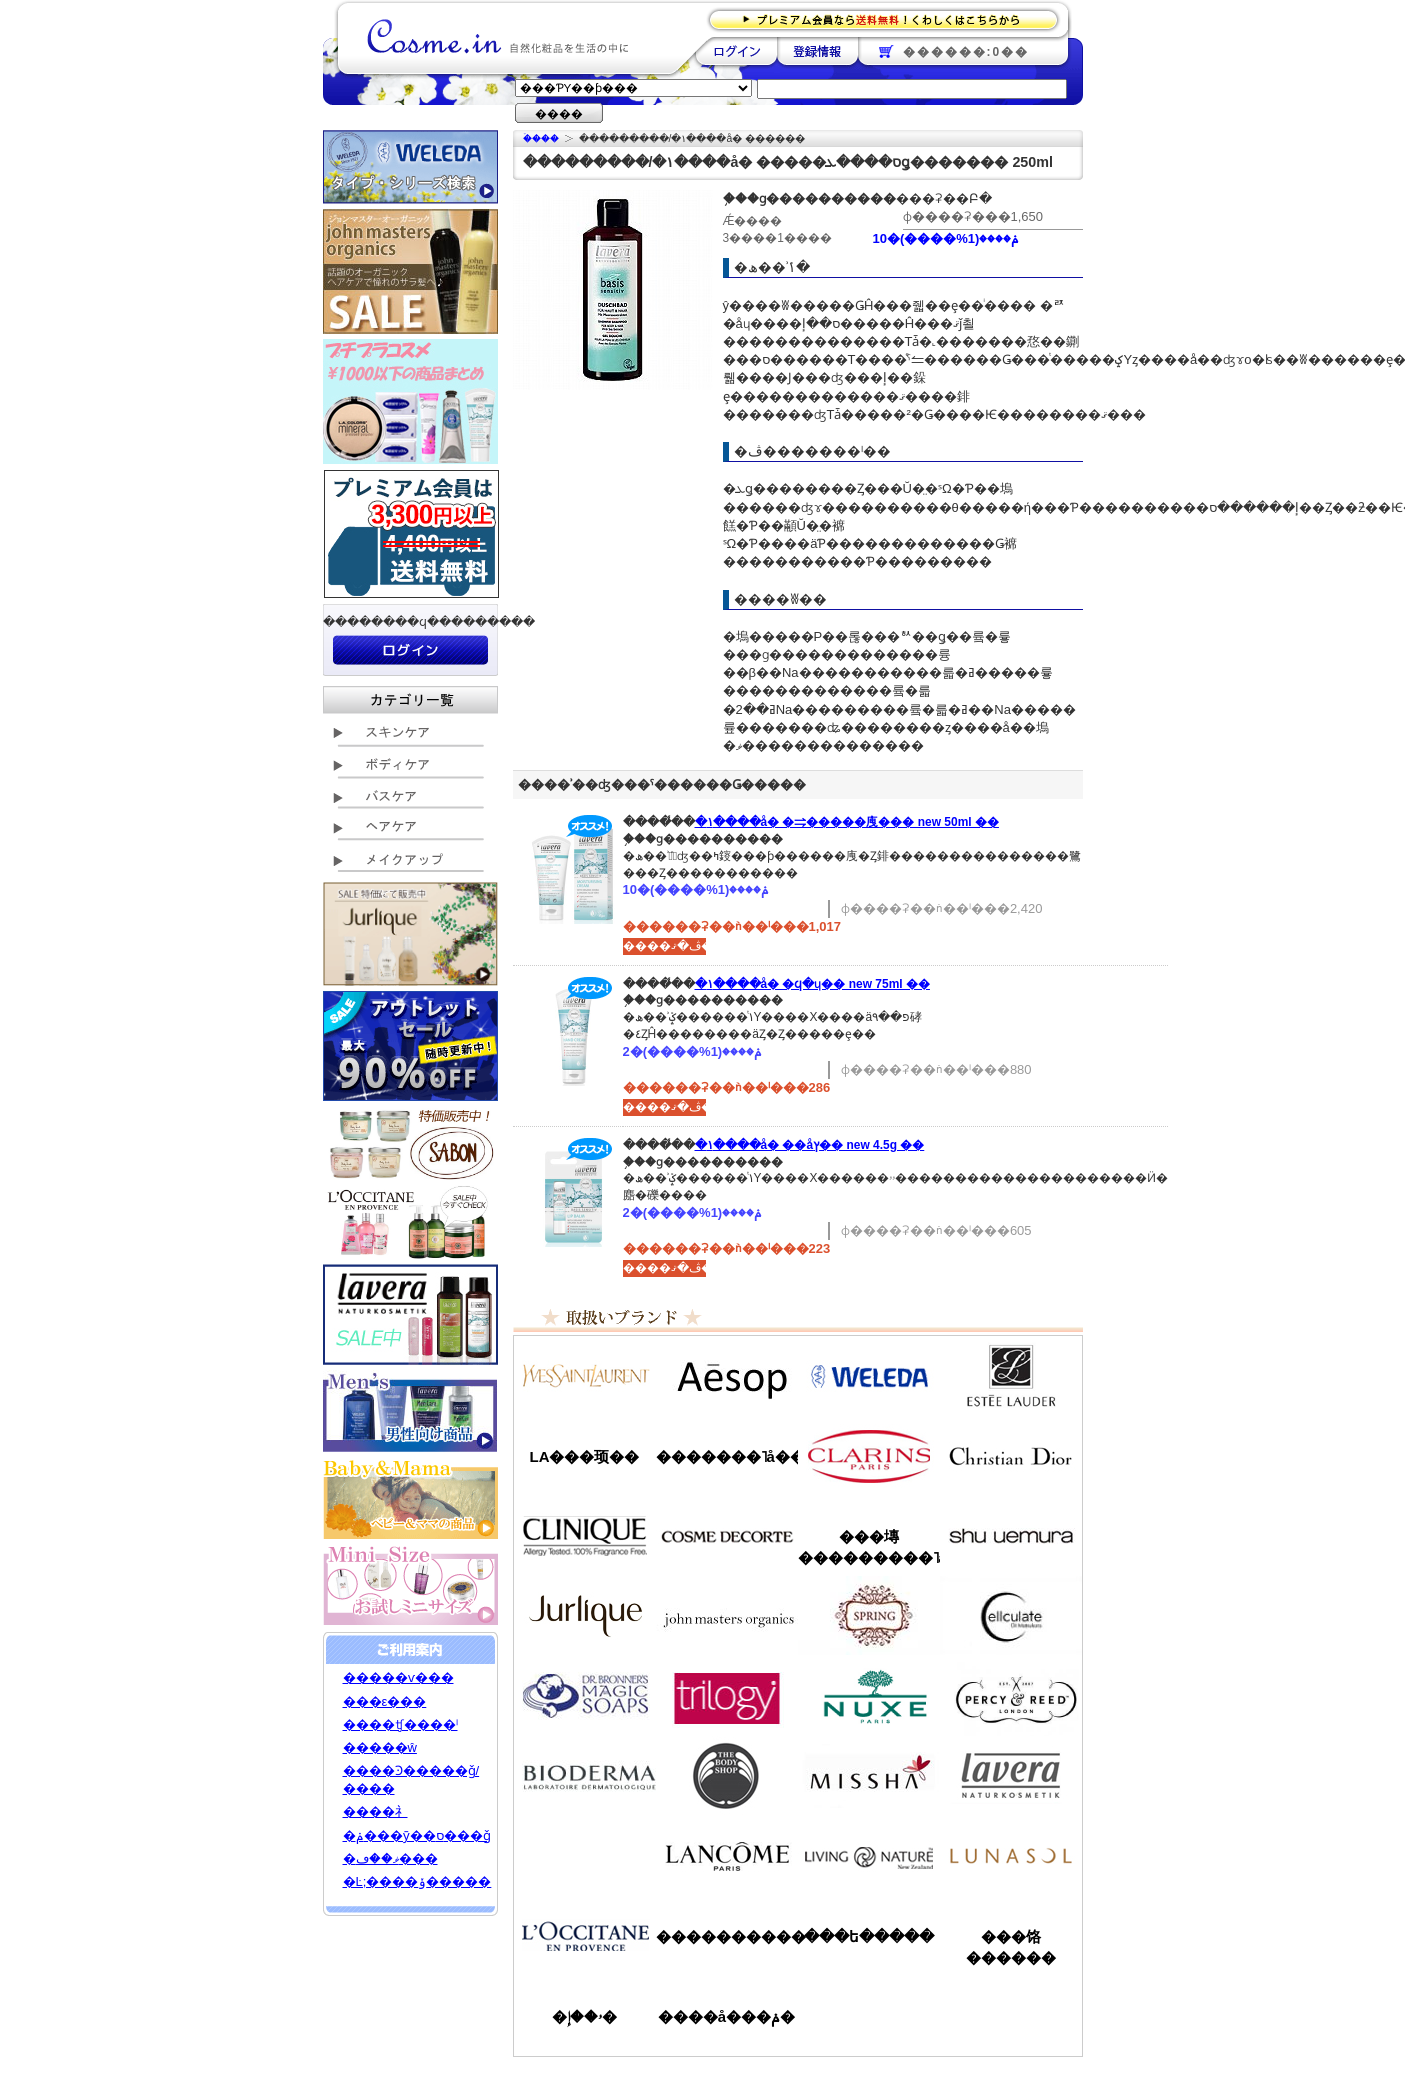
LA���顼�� (585, 1456)
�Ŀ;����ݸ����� (417, 1881)
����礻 (375, 1811)
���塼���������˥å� (869, 1547)
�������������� (585, 1376)
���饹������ (1011, 1947)
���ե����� (869, 1936)
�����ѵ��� (398, 1677)
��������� (1011, 1776)
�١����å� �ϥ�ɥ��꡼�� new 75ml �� (812, 984)
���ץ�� (869, 1616)
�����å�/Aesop (727, 1376)
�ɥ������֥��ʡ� (585, 1696)
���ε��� (385, 1701)
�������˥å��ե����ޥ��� (727, 1456)
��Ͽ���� (817, 51)
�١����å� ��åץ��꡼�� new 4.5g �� (810, 1145)
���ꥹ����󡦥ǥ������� (1011, 1456)
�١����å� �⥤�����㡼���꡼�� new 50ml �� (847, 822)
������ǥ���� (727, 1536)
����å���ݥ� (726, 2016)
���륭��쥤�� (1011, 1616)
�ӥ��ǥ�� (585, 1776)
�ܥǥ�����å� (727, 1776)
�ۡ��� (541, 138)
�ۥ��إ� (584, 2016)
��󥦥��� (585, 1856)
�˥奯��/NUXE (869, 1696)
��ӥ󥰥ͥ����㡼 (869, 1856)
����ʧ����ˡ (400, 1724)
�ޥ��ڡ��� (390, 1858)
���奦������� (1011, 1536)
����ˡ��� (585, 1536)
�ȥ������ (727, 1696)
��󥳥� (727, 1856)
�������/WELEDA (869, 1376)
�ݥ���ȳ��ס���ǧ (417, 1835)
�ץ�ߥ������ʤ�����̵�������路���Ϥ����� (889, 18)
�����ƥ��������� (1011, 1376)
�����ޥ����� (727, 1616)
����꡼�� (585, 1616)
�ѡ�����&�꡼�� (1011, 1696)
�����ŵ (380, 1747)
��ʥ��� (1011, 1856)
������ (869, 1456)
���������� (585, 1936)
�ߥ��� (869, 1776)
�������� (736, 51)
